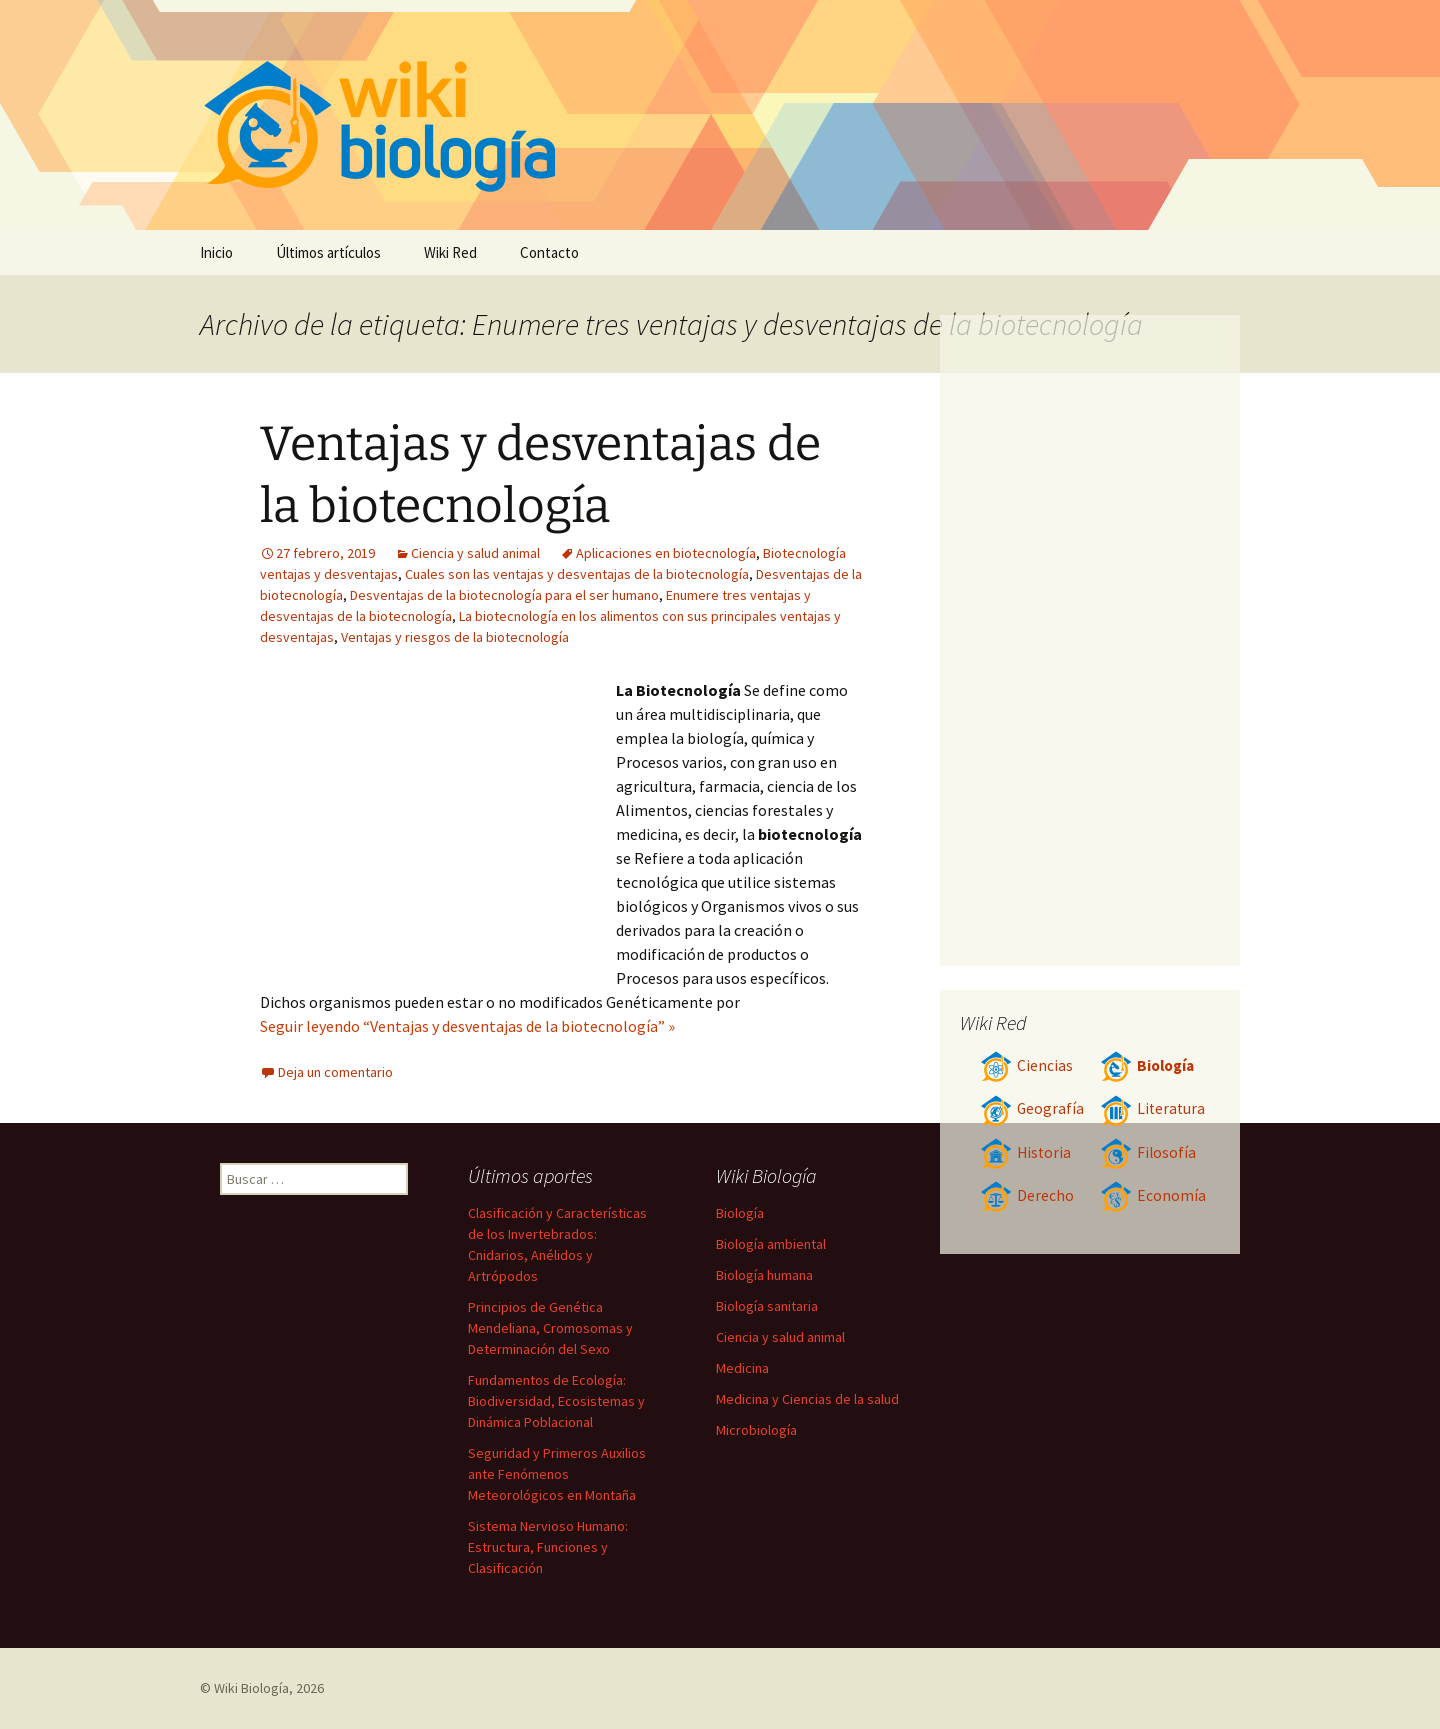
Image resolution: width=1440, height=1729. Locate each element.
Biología (1147, 1065)
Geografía (1032, 1108)
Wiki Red (450, 252)
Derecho (1027, 1195)
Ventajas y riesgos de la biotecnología (455, 637)
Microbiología (756, 1430)
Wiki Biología (251, 1688)
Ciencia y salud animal (475, 553)
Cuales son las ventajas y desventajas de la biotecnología (577, 574)
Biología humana (764, 1275)
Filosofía (1148, 1152)
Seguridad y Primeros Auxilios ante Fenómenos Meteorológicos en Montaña (557, 1474)
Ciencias (1026, 1065)
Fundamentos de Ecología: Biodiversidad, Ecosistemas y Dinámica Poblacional (556, 1401)
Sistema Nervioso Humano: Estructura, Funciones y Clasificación (548, 1547)
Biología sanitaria (767, 1306)
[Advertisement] (438, 828)
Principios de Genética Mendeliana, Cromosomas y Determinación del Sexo (550, 1328)
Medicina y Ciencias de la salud (807, 1399)
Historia (1025, 1152)
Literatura (1152, 1108)
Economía (1153, 1195)
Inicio (216, 252)
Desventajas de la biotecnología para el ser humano (504, 595)
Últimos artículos (328, 252)
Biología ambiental (771, 1244)
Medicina (742, 1368)
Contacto (549, 252)
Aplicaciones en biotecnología (666, 553)
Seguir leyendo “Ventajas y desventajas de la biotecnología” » (467, 1026)
